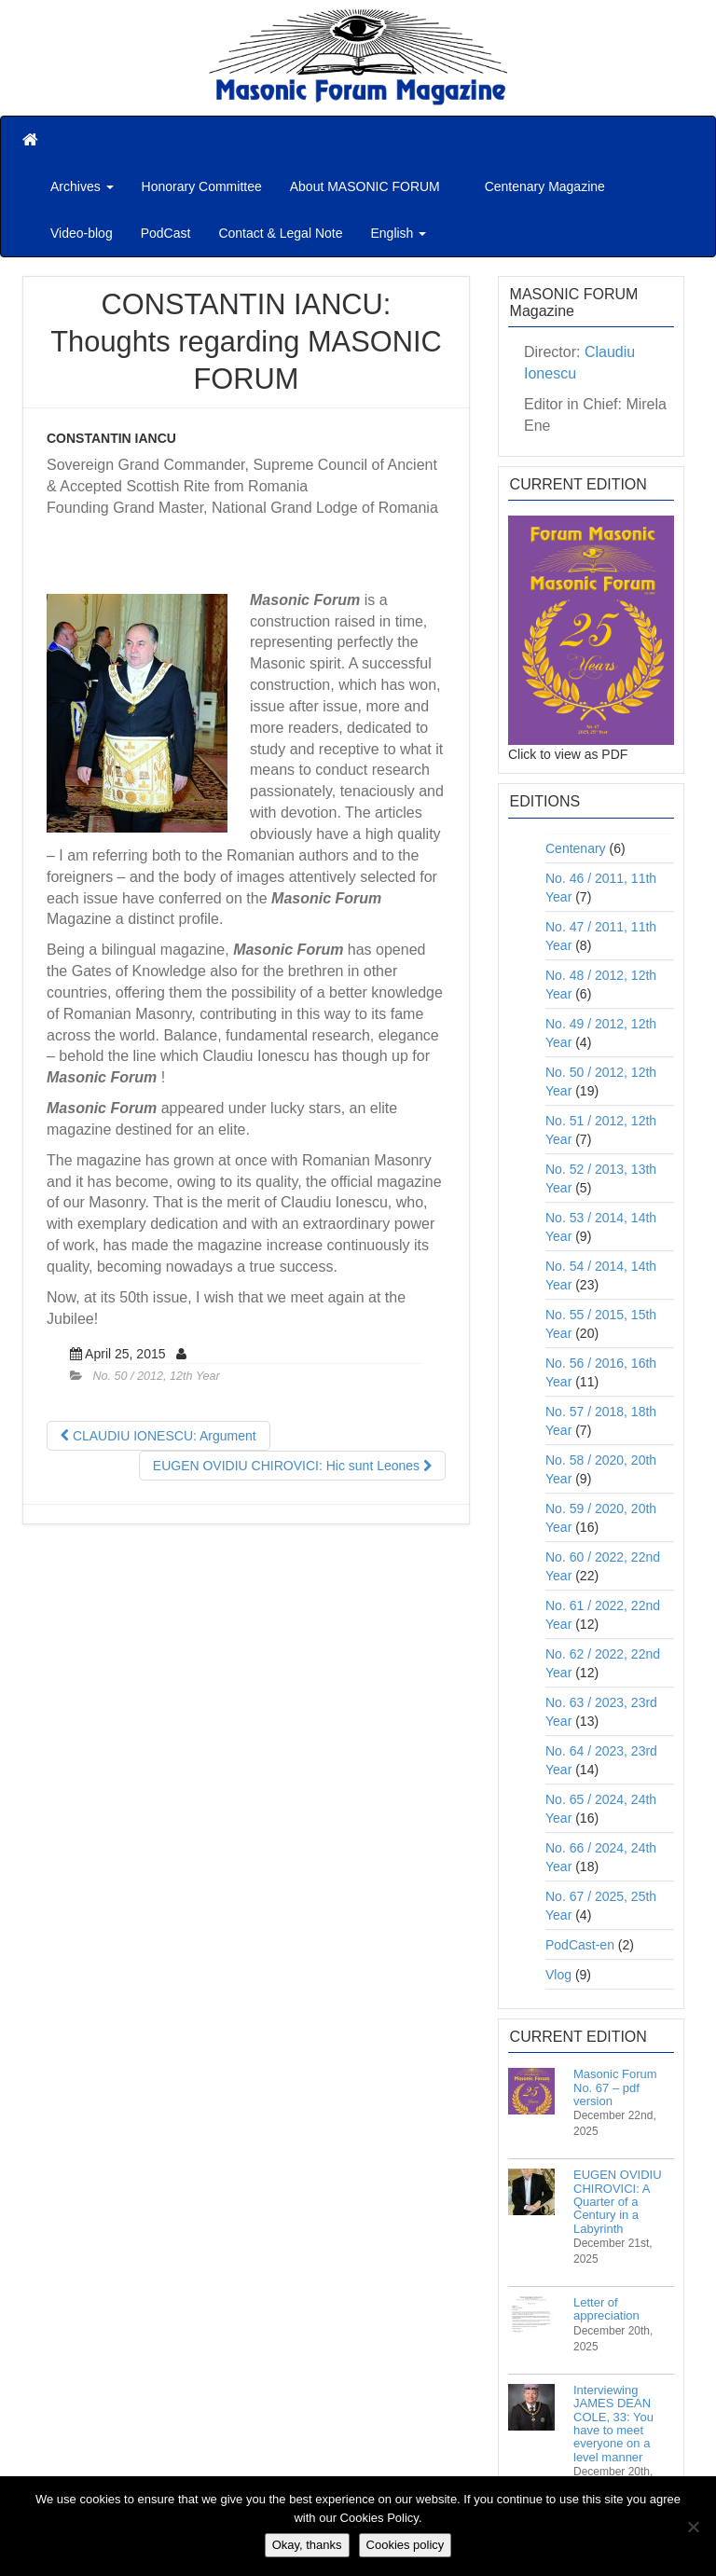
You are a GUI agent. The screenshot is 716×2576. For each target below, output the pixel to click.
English (398, 233)
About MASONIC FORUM (365, 186)
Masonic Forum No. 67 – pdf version (615, 2087)
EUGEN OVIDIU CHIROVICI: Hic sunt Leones (292, 1465)
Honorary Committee (202, 186)
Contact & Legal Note (280, 233)
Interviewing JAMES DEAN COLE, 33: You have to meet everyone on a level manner (613, 2423)
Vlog (558, 1974)
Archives (82, 186)
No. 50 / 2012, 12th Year (156, 1376)
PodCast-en (579, 1944)
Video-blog (81, 233)
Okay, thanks (307, 2545)
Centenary (575, 848)
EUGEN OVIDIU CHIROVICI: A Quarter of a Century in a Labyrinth (617, 2201)
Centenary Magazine (543, 186)
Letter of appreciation (606, 2308)
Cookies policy (405, 2545)
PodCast (166, 233)
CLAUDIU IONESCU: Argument (158, 1435)
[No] (692, 2526)
